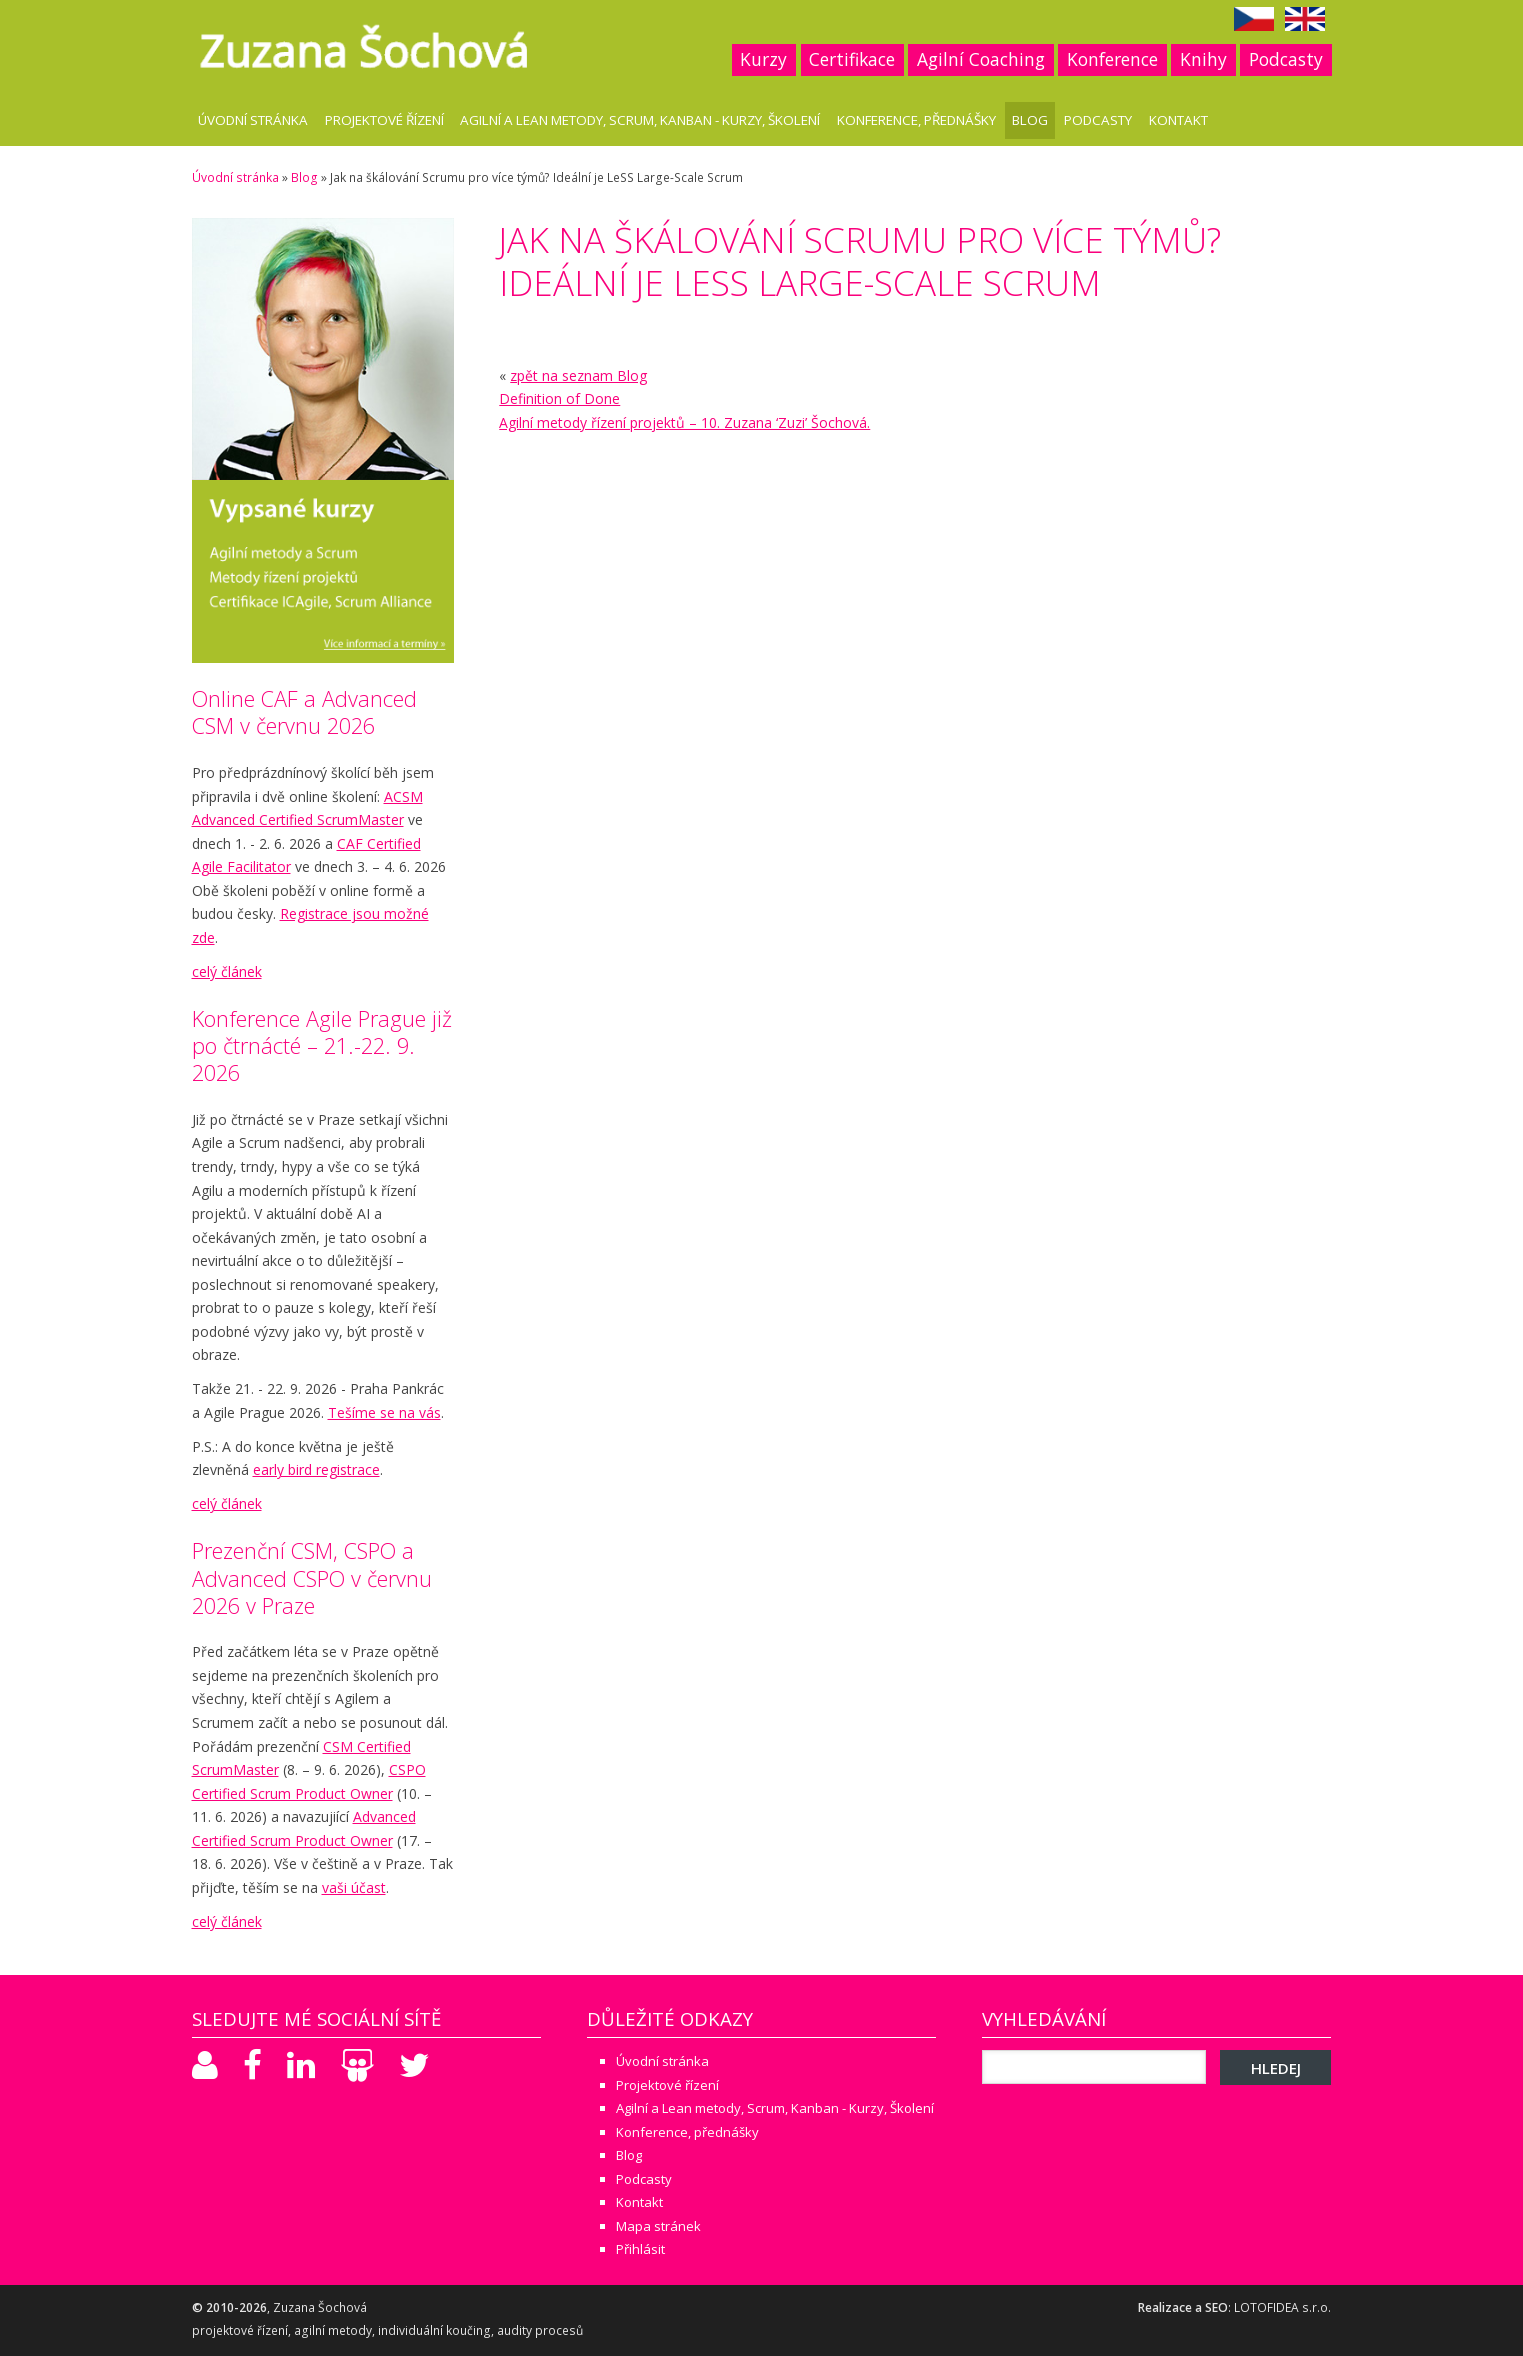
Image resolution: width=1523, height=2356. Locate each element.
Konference (1112, 59)
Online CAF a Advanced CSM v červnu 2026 (304, 712)
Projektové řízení (384, 120)
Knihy (1203, 59)
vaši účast (354, 1887)
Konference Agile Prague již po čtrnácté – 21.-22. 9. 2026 (322, 1045)
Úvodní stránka (253, 120)
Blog (1030, 120)
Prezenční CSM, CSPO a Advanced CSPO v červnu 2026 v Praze (312, 1577)
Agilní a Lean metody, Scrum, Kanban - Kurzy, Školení (640, 120)
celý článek (227, 971)
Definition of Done (559, 398)
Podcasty (1286, 59)
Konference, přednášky (916, 120)
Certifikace (852, 59)
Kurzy (763, 59)
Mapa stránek (658, 2226)
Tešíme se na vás (384, 1412)
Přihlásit (640, 2249)
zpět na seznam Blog (578, 375)
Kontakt (1178, 120)
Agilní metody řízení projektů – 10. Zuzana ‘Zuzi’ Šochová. (684, 422)
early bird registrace (316, 1469)
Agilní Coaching (981, 59)
